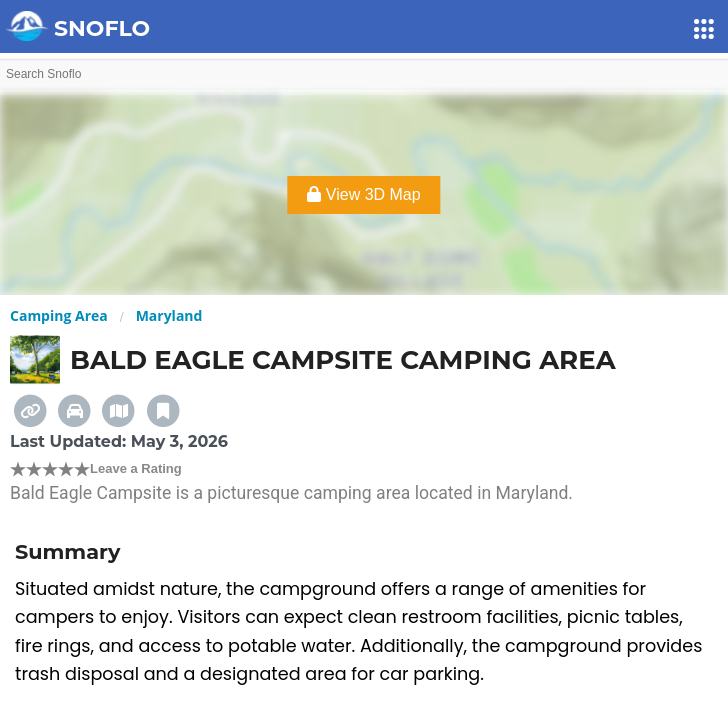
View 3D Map (363, 194)
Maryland (169, 315)
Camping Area (59, 315)
